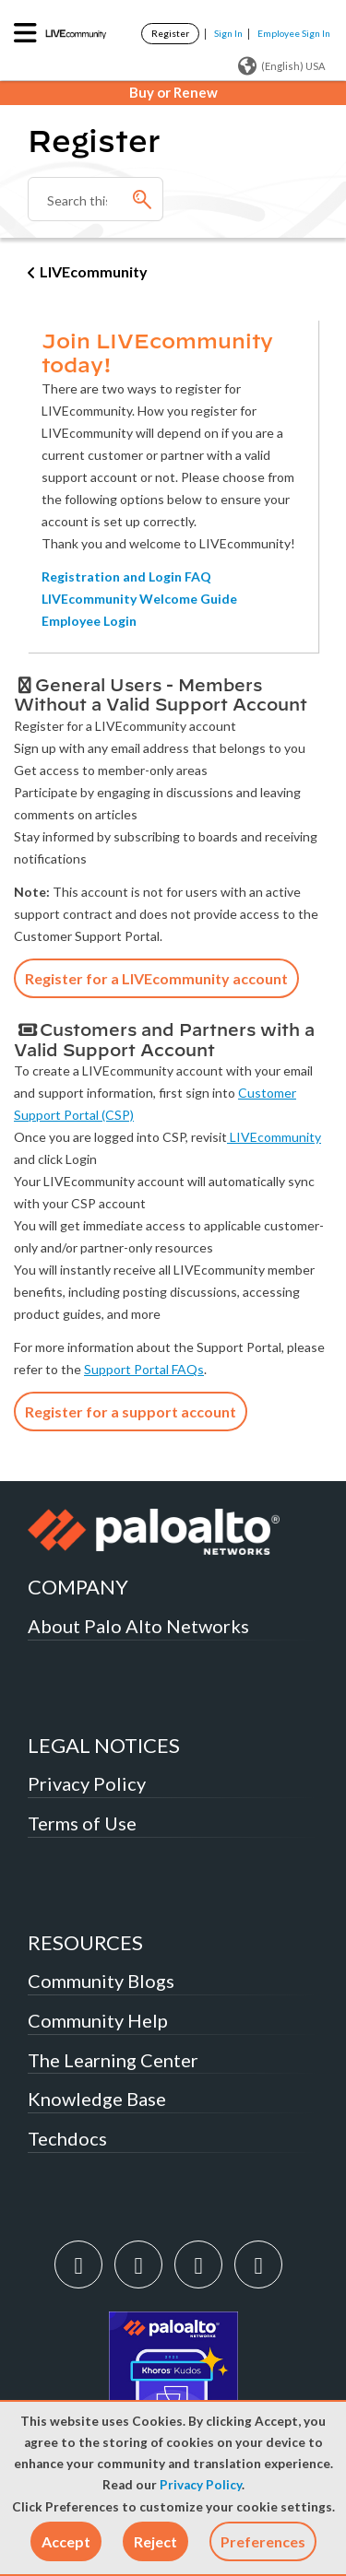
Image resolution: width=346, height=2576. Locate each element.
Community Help (98, 2020)
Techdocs (67, 2138)
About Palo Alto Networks (138, 1626)
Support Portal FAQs (144, 1369)
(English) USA (281, 66)
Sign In (228, 33)
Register (170, 33)
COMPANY (78, 1586)
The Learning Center (113, 2060)
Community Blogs (101, 1981)
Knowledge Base (97, 2099)
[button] (65, 2541)
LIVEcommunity (94, 271)
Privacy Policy (201, 2484)
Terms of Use (82, 1823)
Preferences (263, 2541)
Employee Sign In (293, 33)
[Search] (95, 199)
